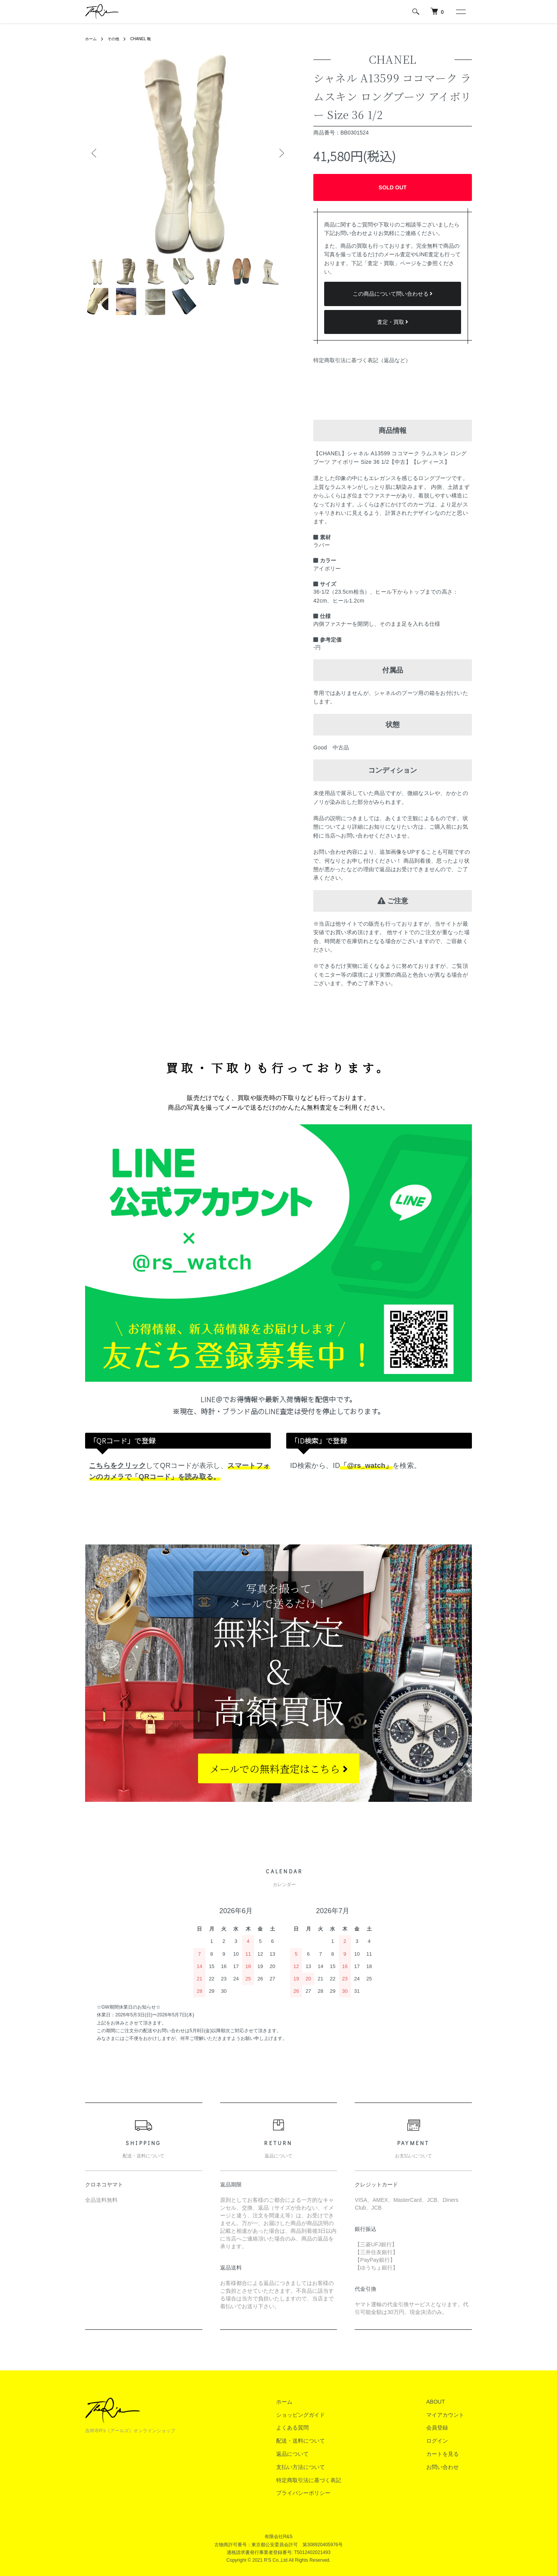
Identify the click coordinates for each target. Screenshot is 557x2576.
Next (278, 152)
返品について (315, 2454)
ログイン (445, 2441)
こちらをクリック (117, 1465)
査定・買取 (392, 322)
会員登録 (445, 2427)
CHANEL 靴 (147, 38)
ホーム (92, 38)
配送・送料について (323, 2441)
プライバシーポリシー (326, 2493)
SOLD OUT (393, 187)
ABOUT (443, 2402)
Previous (97, 152)
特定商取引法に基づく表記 (331, 2480)
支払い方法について (323, 2467)
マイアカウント (453, 2415)
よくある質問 (315, 2427)
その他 (117, 38)
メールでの (279, 1768)
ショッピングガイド (323, 2415)
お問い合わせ (450, 2467)
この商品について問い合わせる (393, 294)
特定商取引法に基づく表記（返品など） (362, 360)
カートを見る (450, 2454)
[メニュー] (460, 11)
